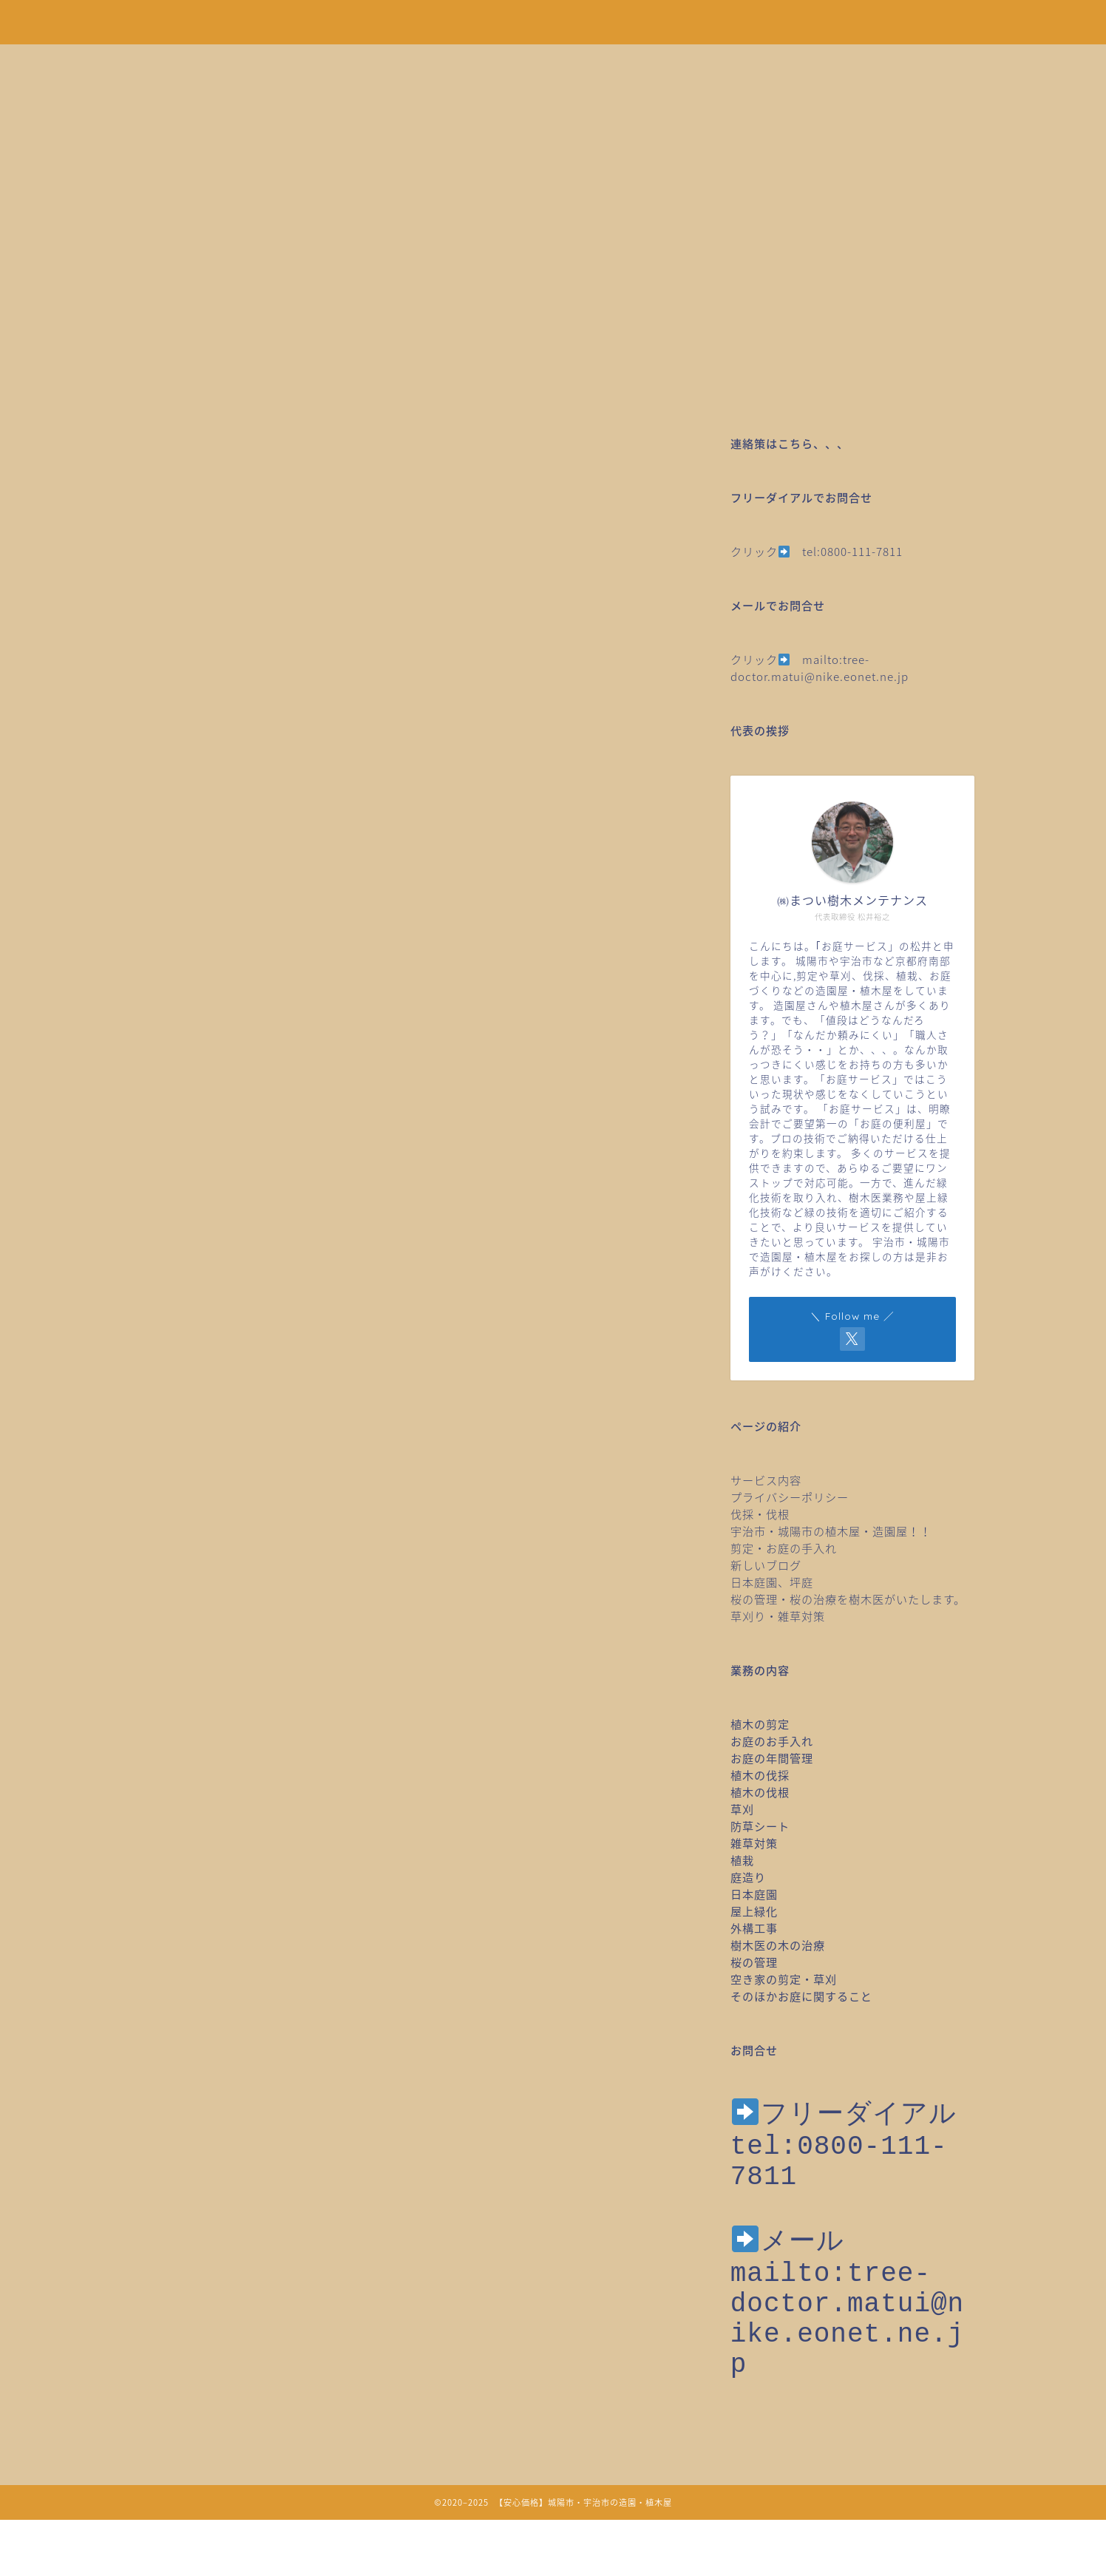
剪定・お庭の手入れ (783, 1547)
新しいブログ (765, 1564)
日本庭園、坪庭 (771, 1581)
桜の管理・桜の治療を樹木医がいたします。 (848, 1598)
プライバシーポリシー (789, 1496)
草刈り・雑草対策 (777, 1615)
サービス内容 (765, 1479)
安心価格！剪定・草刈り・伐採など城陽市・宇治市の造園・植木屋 (553, 21)
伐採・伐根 (760, 1513)
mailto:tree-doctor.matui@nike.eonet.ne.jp (819, 668)
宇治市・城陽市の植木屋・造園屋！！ (836, 1530)
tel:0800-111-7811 (852, 551)
